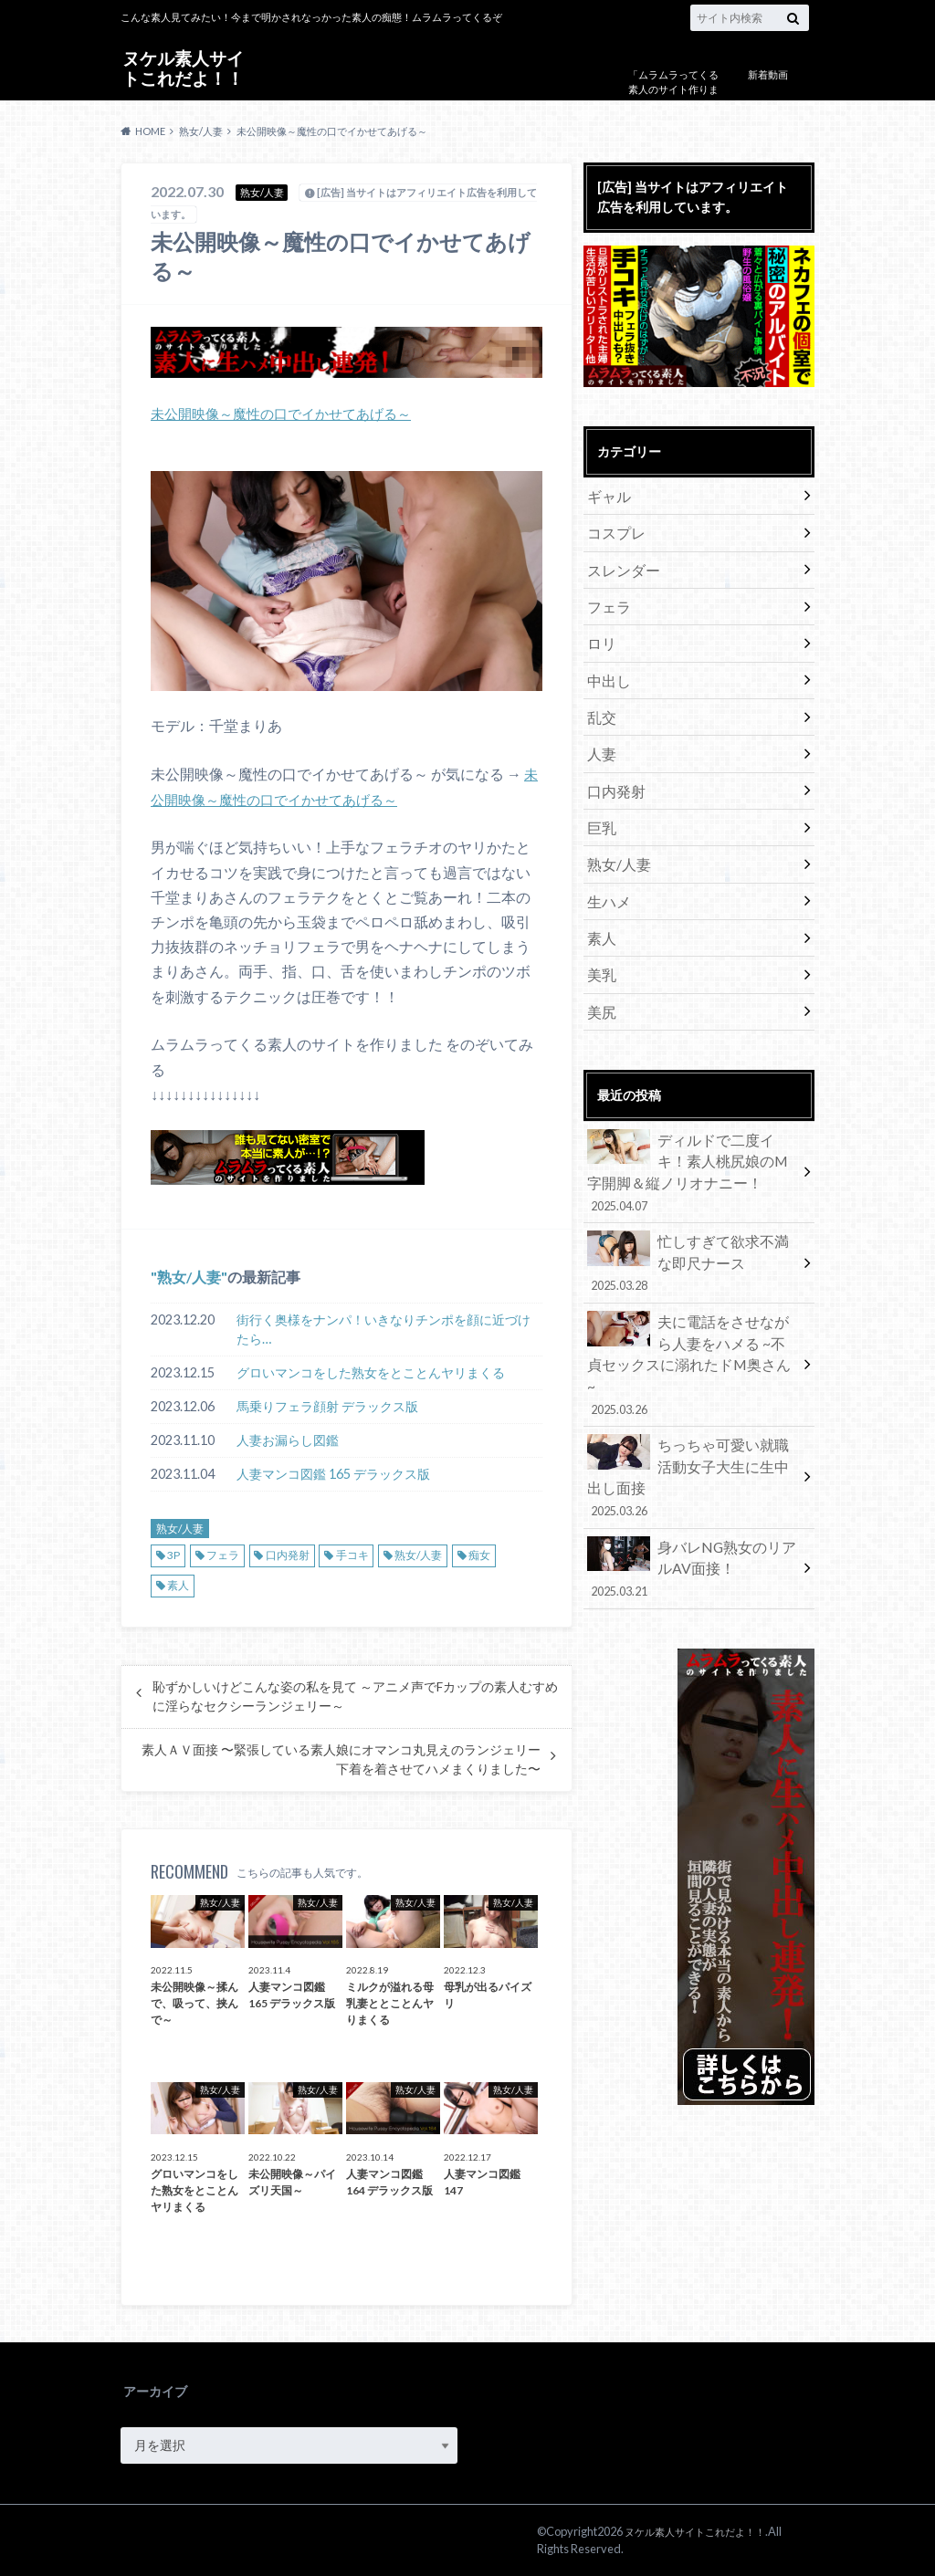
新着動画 (768, 74)
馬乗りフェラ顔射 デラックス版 (327, 1406)
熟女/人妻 (189, 1275)
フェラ (222, 1555)
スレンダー (619, 562)
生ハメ (606, 866)
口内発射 (288, 1555)
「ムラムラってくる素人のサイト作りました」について (673, 89)
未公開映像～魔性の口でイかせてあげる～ (289, 413)
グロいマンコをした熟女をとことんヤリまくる (370, 1372)
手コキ (352, 1555)
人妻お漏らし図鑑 (287, 1440)
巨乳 (600, 798)
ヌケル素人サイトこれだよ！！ (182, 67)
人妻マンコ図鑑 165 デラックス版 (333, 1474)
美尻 (600, 967)
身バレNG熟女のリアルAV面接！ (693, 1445)
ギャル (606, 494)
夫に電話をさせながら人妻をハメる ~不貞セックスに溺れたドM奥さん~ (693, 1288)
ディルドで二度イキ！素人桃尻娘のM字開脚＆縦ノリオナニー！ (693, 1122)
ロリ (600, 629)
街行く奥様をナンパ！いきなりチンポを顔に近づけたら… (383, 1328)
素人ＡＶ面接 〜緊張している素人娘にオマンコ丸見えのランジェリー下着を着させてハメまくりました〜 (341, 1759)
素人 (178, 1585)
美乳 (600, 933)
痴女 (479, 1555)
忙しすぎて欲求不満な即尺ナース (693, 1205)
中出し (606, 663)
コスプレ (612, 528)
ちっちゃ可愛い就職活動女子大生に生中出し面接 (693, 1371)
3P (173, 1555)
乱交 (600, 697)
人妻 (600, 730)
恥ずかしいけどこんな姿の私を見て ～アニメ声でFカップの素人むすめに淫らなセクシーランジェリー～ (355, 1696)
